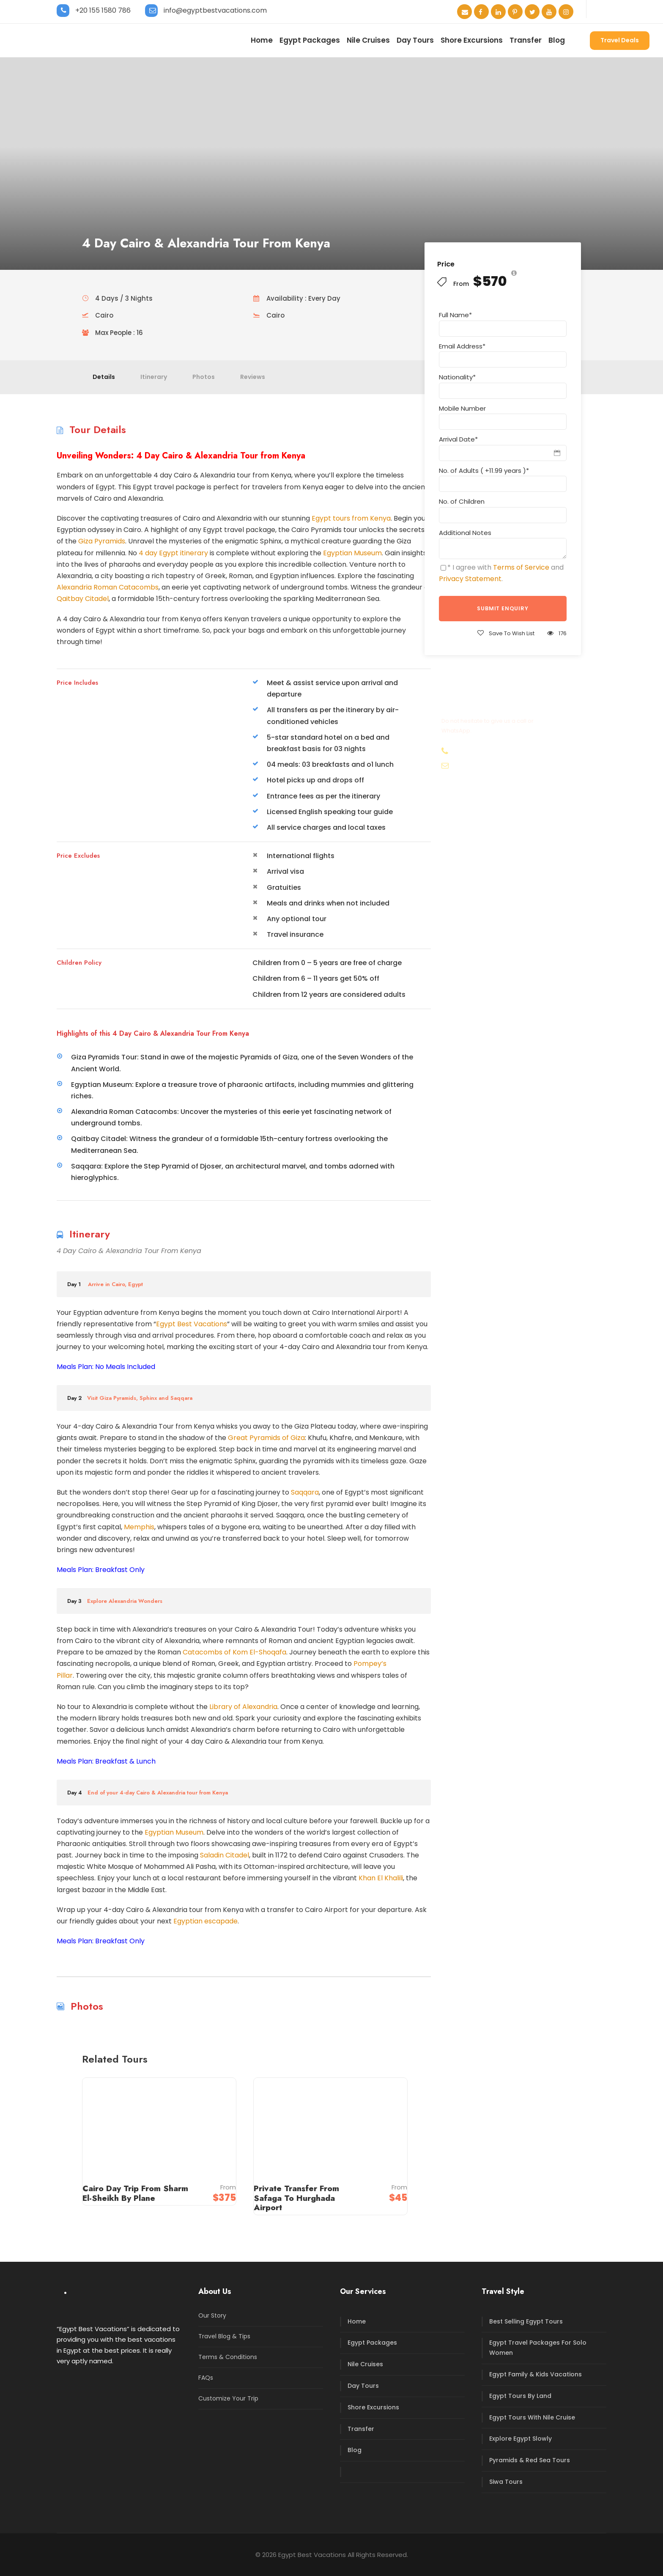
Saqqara (305, 1492)
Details (104, 377)
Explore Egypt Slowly (520, 2438)
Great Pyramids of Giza (266, 1438)
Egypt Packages (309, 40)
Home (262, 40)
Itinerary (153, 377)
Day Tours (415, 40)
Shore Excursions (472, 40)
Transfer (526, 40)
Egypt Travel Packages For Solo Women (537, 2347)
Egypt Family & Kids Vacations (535, 2374)
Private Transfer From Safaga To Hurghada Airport (296, 2198)
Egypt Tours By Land (520, 2396)
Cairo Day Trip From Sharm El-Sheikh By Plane (135, 2193)
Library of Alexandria (242, 1707)
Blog (556, 40)
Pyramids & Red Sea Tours (529, 2460)
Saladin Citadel (224, 1855)
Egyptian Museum (352, 553)
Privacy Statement (470, 579)
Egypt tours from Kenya (351, 518)
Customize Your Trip (228, 2398)
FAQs (205, 2377)
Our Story (212, 2315)
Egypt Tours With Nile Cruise (532, 2417)
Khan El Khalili (381, 1878)
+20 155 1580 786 (103, 10)
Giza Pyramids (101, 541)
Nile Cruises (368, 40)
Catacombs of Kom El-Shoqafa (233, 1652)
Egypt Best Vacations (191, 1324)
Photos (203, 377)
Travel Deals (619, 40)
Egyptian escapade (205, 1921)
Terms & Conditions (227, 2357)
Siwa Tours (506, 2481)
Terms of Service (521, 567)
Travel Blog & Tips (224, 2336)
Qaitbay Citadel (83, 599)
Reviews (252, 377)
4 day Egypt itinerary (173, 553)
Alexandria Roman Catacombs (108, 587)
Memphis (139, 1527)
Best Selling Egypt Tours (526, 2321)
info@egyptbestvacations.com (215, 10)
